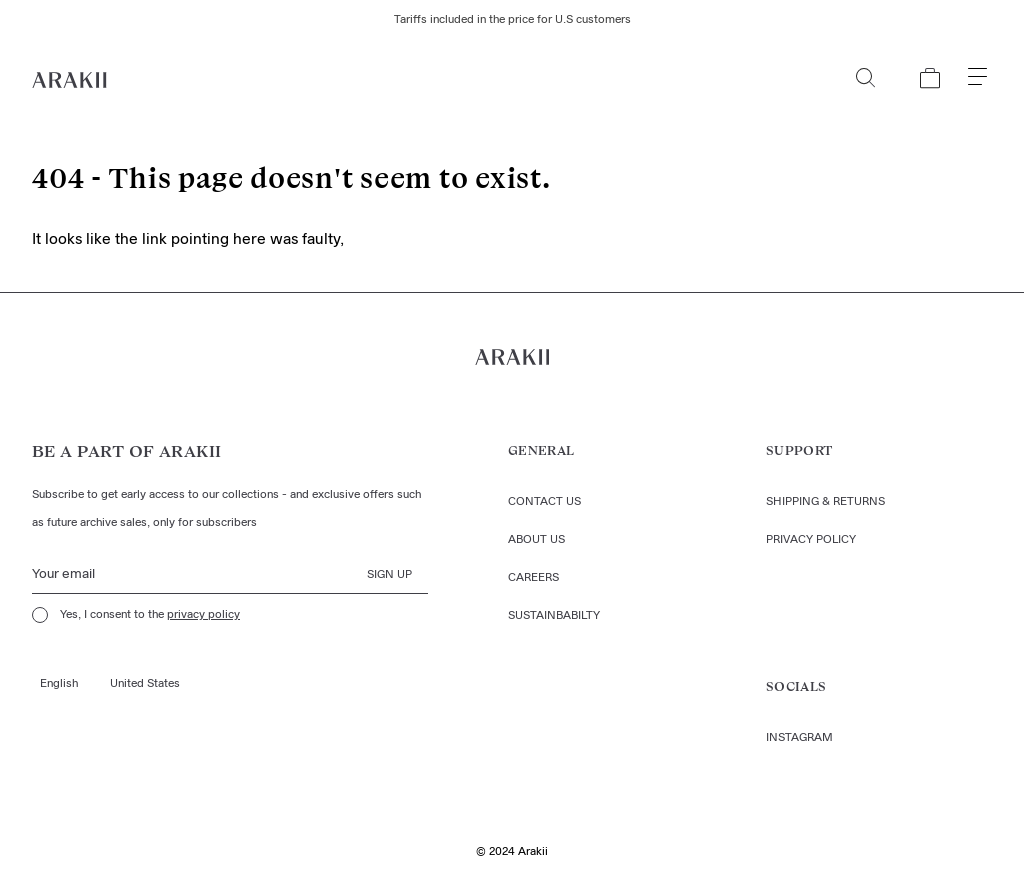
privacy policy (203, 615)
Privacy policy (811, 540)
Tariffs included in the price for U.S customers (512, 20)
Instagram (799, 738)
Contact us (544, 502)
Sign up (389, 575)
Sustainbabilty (554, 616)
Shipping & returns (825, 502)
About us (536, 540)
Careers (533, 578)
